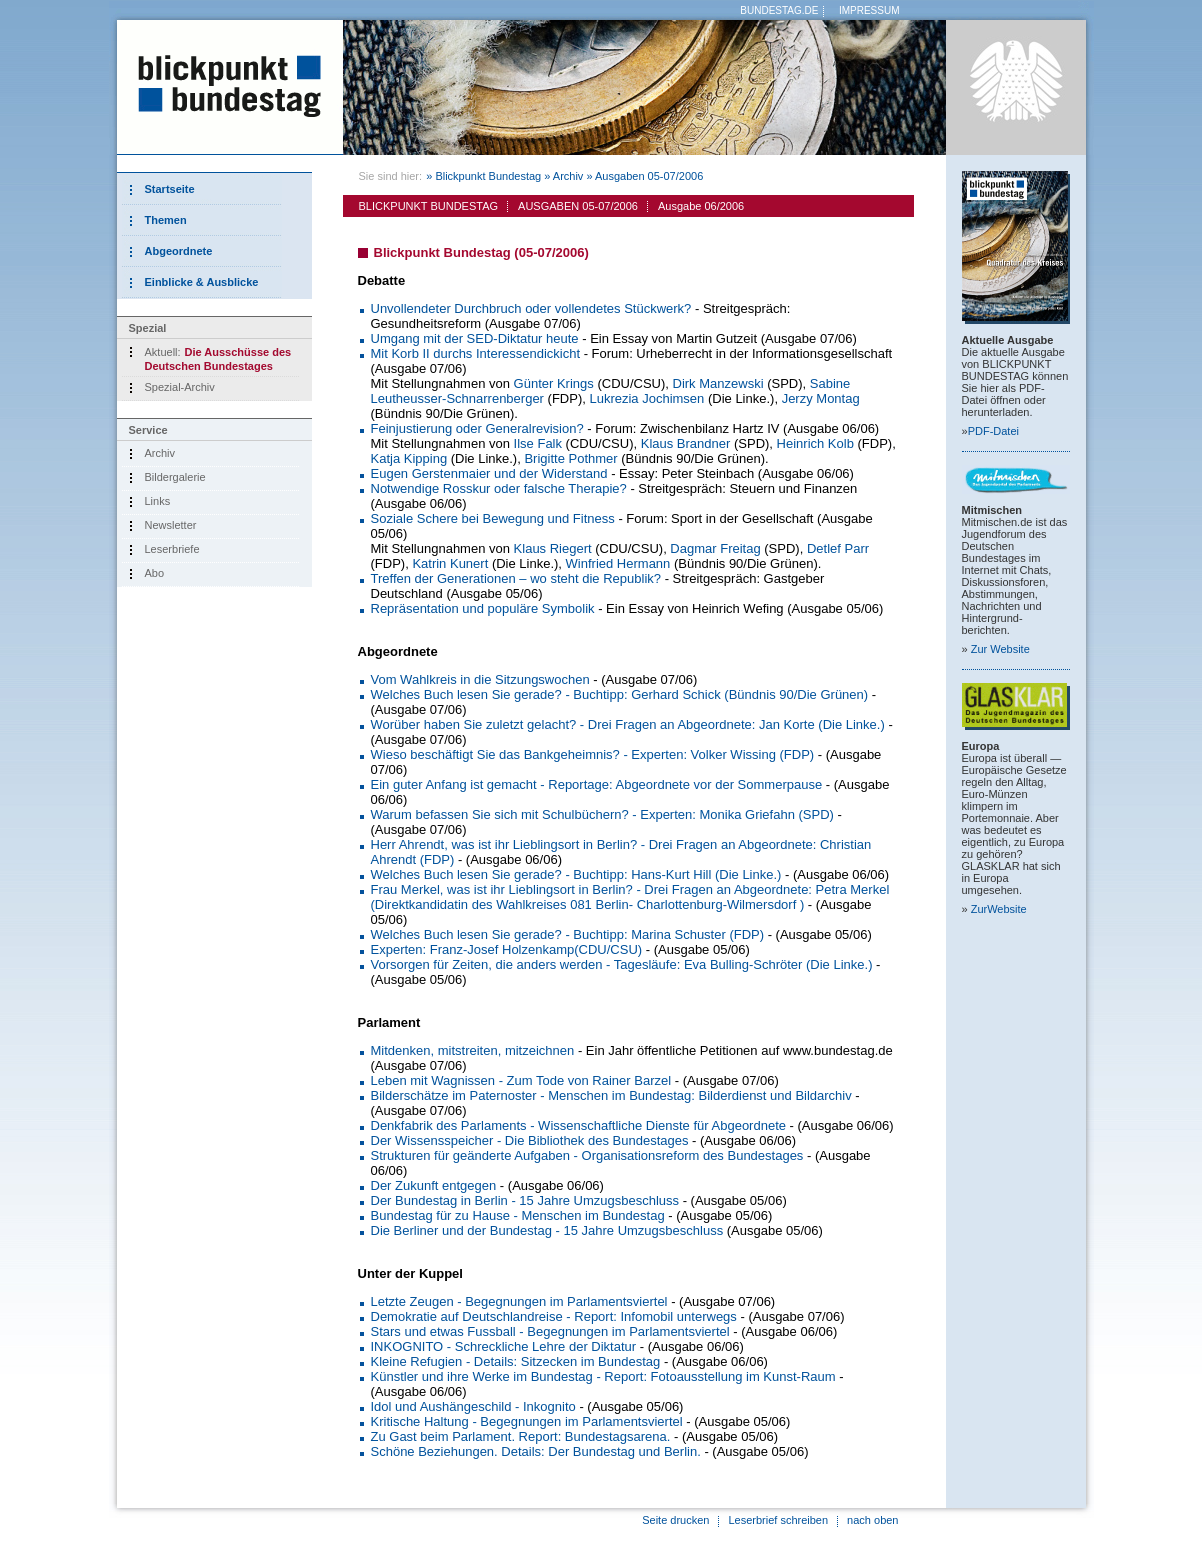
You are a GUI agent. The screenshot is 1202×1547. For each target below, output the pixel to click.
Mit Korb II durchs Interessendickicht (476, 353)
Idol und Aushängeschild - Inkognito (473, 1406)
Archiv (160, 453)
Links (158, 501)
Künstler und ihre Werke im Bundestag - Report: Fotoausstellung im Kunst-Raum (603, 1376)
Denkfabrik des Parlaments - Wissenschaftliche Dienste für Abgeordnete (578, 1125)
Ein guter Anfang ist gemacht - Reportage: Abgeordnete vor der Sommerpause (597, 784)
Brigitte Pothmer (570, 458)
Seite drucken (675, 1520)
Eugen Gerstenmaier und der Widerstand (489, 473)
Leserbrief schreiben (778, 1520)
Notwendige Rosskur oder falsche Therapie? (499, 488)
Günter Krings (554, 383)
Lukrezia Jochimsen (646, 398)
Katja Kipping (409, 458)
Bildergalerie (175, 477)
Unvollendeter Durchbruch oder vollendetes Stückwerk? (531, 308)
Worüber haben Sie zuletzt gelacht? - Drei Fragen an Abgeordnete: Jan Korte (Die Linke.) (628, 724)
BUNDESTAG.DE (779, 10)
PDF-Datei (993, 431)
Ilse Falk (538, 443)
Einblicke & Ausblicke (202, 282)
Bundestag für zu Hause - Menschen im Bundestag (518, 1215)
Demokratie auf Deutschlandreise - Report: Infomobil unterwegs (554, 1316)
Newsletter (171, 525)
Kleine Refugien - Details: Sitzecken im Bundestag (516, 1361)
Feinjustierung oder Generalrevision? (477, 428)
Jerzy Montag (821, 398)
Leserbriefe (172, 549)
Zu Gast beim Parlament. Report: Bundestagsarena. (521, 1436)
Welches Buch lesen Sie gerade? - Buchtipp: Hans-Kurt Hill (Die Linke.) (576, 874)
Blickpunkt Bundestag (488, 176)
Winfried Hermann (618, 563)
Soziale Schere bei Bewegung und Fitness (493, 518)
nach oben (872, 1520)
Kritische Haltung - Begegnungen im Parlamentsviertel (527, 1421)
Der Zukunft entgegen (434, 1185)
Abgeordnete (179, 251)
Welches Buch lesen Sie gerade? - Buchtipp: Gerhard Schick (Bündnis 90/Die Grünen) (620, 694)
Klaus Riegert (553, 548)
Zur (1000, 649)
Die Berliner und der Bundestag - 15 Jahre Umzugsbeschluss (547, 1230)
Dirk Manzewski (718, 383)
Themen (166, 220)
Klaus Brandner (686, 443)
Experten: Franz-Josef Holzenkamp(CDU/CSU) (507, 949)
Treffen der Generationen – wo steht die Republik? (516, 578)
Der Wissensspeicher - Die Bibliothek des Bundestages (530, 1140)
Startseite (170, 189)
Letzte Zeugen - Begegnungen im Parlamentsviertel (519, 1301)
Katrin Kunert (450, 563)
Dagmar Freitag (715, 548)
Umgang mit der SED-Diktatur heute (475, 338)
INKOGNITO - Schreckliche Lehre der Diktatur (504, 1346)
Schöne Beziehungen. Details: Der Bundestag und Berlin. (536, 1451)
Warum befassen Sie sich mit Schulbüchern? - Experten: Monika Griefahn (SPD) (602, 814)
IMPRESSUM (869, 10)
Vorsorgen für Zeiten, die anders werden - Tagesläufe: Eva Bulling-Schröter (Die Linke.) (622, 964)
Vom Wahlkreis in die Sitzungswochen (480, 679)
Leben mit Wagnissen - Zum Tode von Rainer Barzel (521, 1080)
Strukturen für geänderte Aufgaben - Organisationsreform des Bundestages (587, 1155)
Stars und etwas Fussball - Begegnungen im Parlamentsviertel (550, 1331)
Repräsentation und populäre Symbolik (483, 608)
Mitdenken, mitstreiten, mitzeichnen (473, 1050)
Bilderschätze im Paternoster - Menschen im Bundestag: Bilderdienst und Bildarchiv (611, 1095)
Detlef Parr (838, 548)
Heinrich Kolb (815, 443)
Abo (155, 573)
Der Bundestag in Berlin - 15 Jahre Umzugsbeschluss (525, 1200)
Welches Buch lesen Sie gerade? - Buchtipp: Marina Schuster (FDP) (568, 934)
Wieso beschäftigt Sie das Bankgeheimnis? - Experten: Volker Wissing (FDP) (593, 754)
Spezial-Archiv (180, 387)
